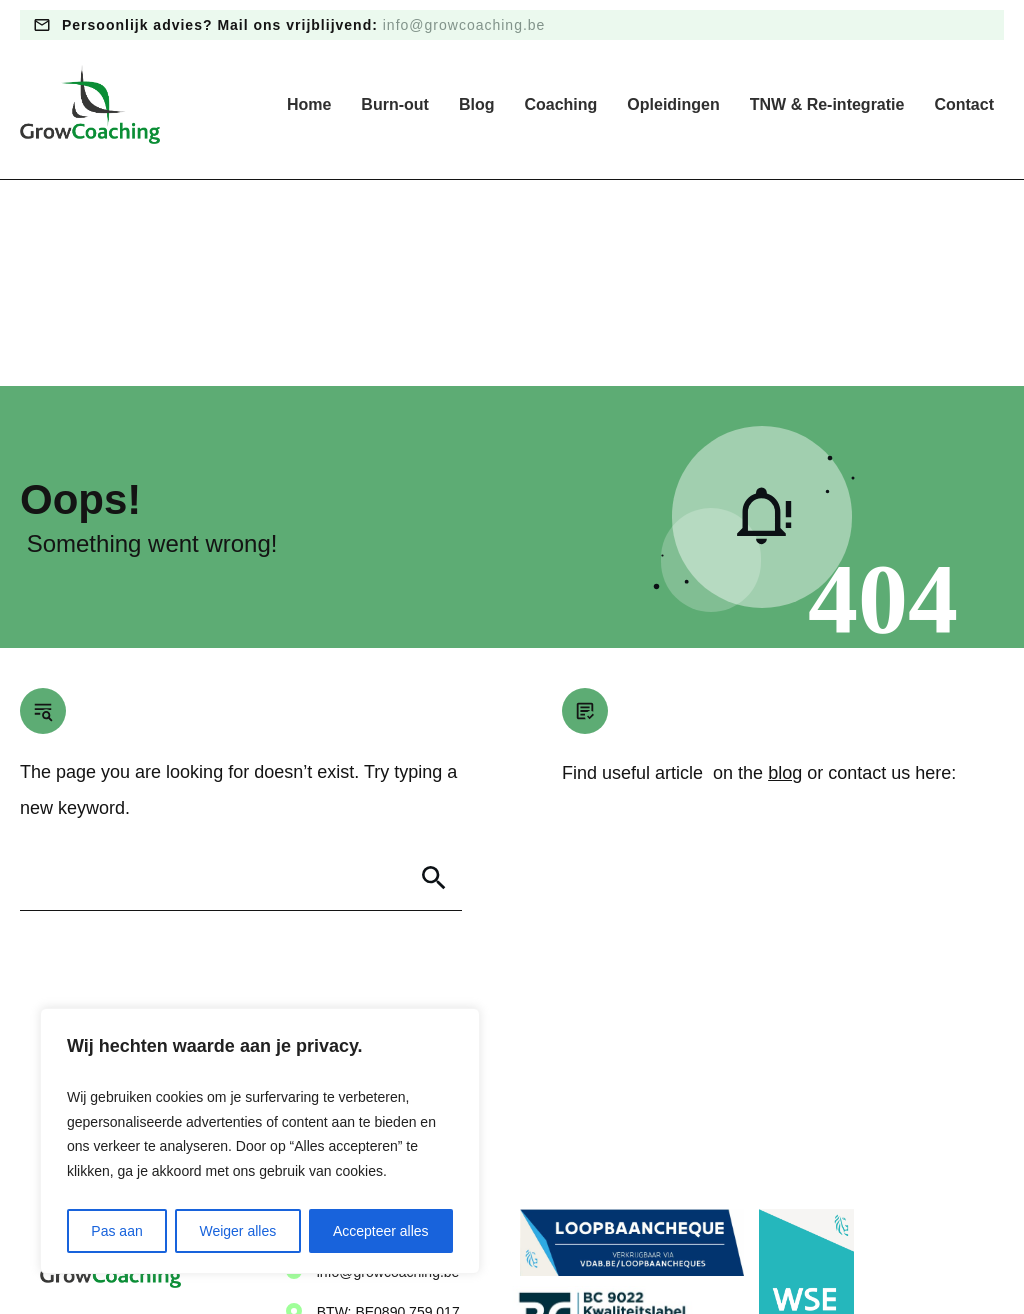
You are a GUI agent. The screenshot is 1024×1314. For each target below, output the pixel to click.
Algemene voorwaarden (542, 1253)
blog (785, 567)
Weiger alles (237, 1231)
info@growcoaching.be (464, 25)
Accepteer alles (381, 1231)
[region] (260, 1141)
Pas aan (116, 1231)
